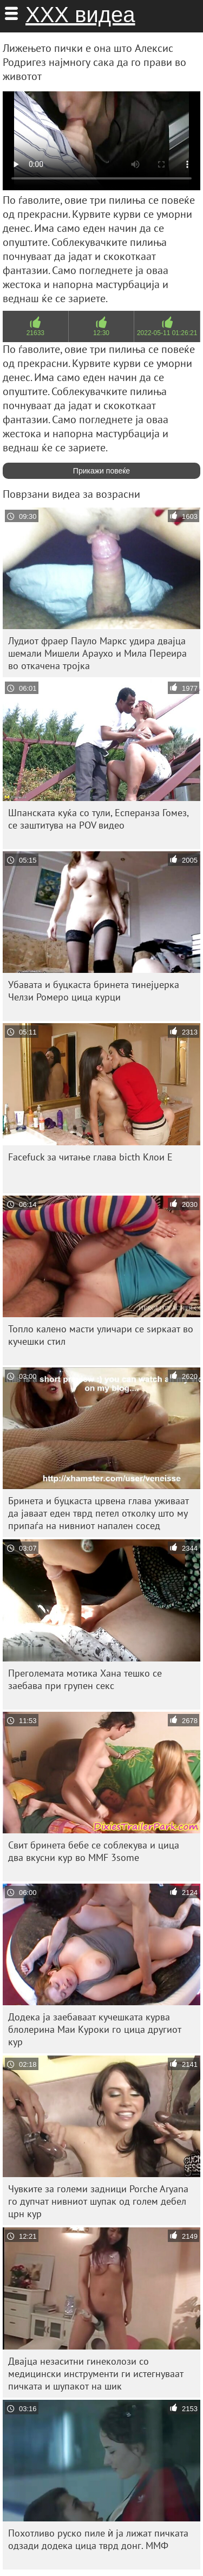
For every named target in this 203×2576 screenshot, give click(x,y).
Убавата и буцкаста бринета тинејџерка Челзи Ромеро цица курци (93, 990)
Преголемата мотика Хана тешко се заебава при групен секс (85, 1679)
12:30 (101, 333)
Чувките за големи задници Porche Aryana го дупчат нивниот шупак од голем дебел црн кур (98, 2201)
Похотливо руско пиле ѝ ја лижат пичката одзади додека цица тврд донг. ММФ (98, 2539)
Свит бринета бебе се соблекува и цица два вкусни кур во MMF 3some (93, 1851)
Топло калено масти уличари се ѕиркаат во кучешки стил (100, 1335)
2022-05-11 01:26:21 (167, 333)
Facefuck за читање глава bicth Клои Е (90, 1157)
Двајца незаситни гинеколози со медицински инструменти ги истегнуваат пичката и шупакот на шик (96, 2373)
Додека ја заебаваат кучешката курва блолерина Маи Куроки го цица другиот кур (94, 2029)
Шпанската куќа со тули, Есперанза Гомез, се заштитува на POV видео (98, 818)
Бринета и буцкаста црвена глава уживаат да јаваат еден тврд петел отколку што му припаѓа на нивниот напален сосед (98, 1513)
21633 (35, 333)
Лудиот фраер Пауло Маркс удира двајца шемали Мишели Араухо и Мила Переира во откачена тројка (97, 653)
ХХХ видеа (80, 14)
